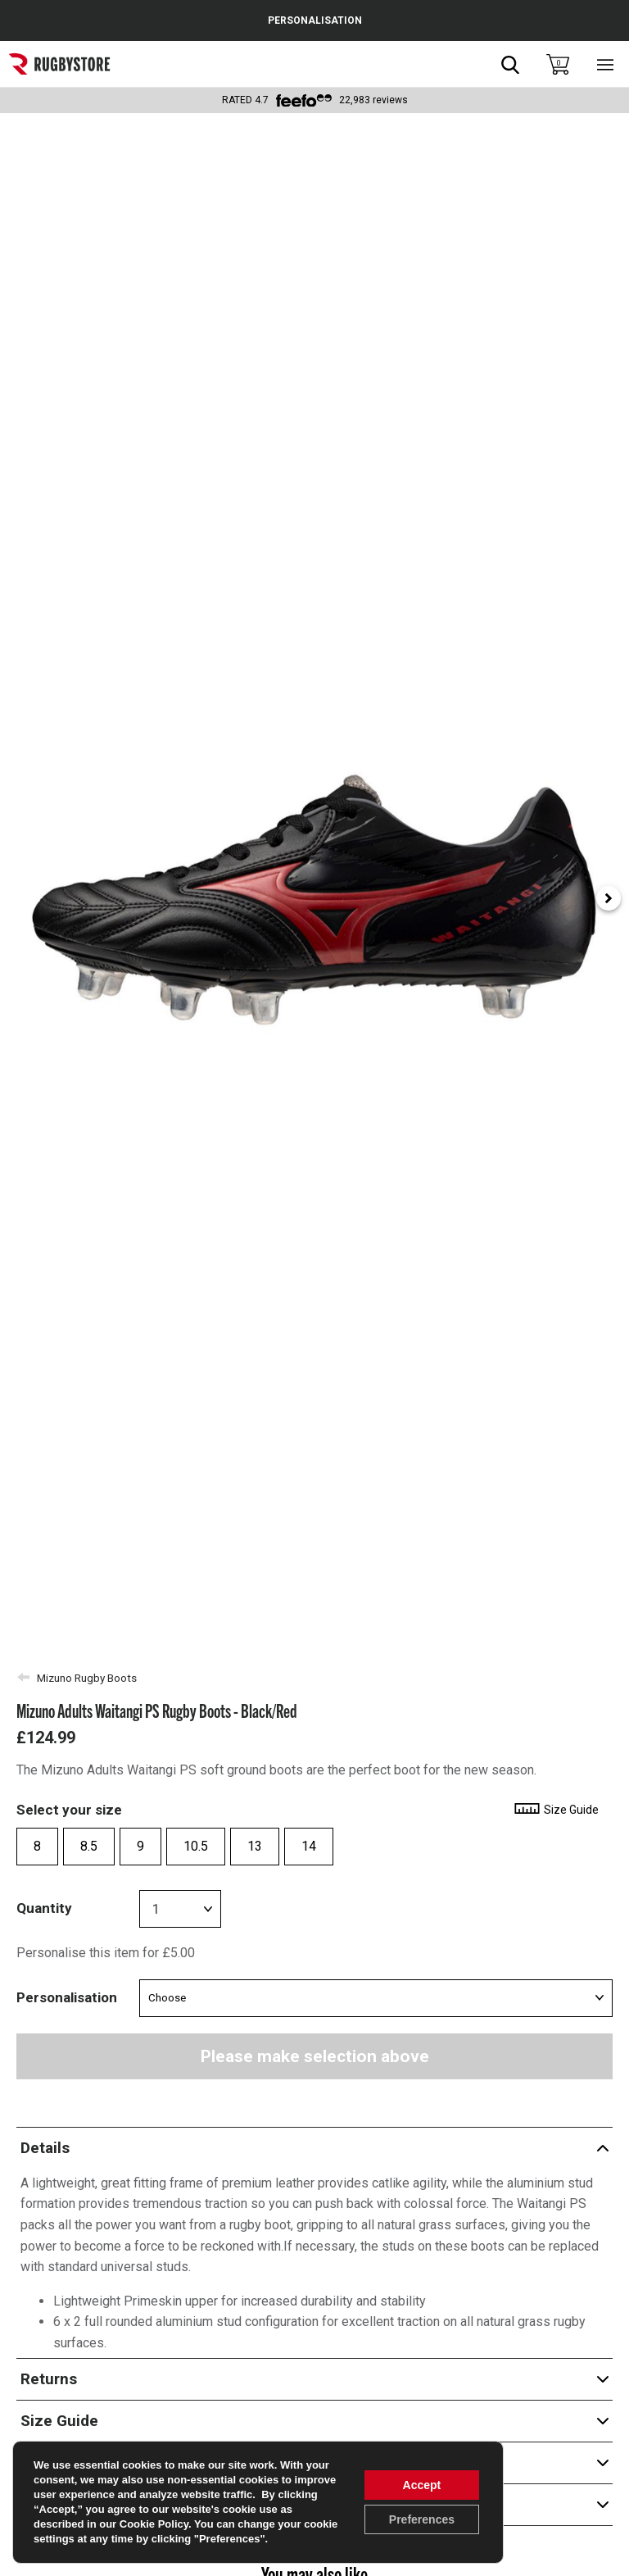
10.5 (195, 1846)
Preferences (422, 2519)
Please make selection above (315, 2056)
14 (308, 1846)
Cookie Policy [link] (154, 2524)
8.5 (88, 1846)
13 (254, 1846)
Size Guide (556, 1809)
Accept (422, 2485)
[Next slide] (608, 898)
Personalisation (66, 1997)
